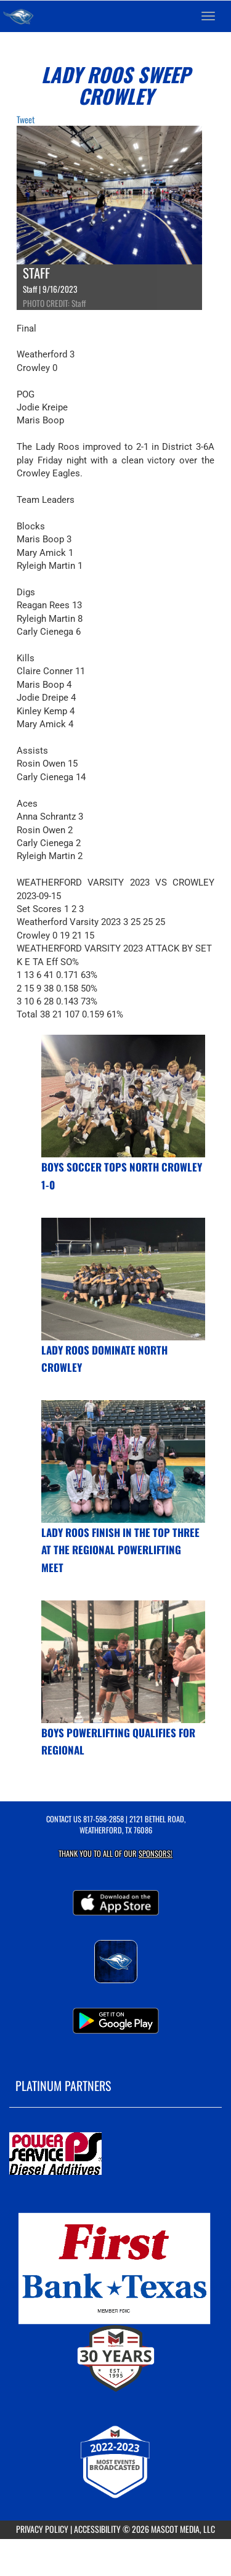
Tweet (25, 119)
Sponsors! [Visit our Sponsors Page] (155, 1853)
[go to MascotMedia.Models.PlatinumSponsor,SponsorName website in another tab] (115, 2154)
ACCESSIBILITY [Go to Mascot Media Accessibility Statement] (97, 2528)
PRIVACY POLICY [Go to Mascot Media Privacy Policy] (42, 2528)
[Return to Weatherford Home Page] (18, 16)
